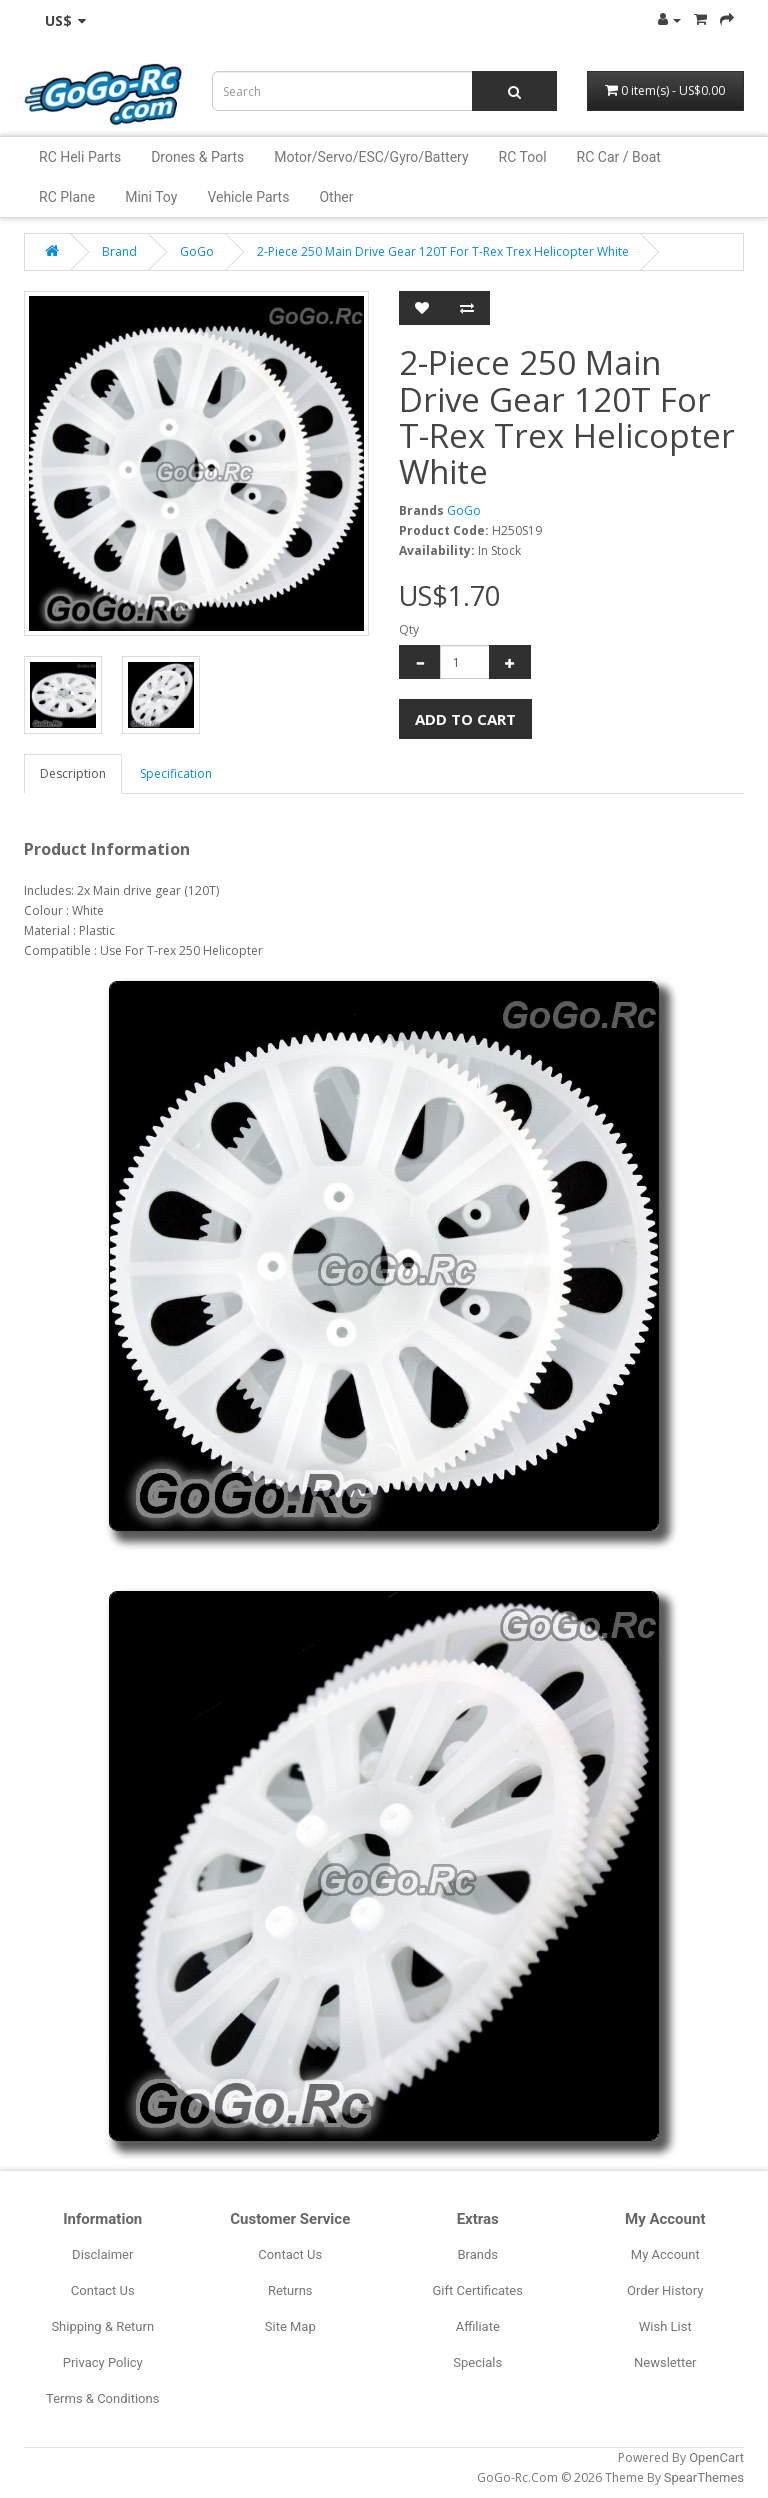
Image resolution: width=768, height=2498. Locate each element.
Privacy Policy (103, 2362)
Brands (477, 2254)
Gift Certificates (478, 2290)
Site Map (290, 2326)
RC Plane (67, 197)
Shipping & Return (102, 2326)
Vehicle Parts (248, 197)
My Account (665, 2254)
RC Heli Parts (80, 157)
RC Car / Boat (619, 157)
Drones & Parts (197, 157)
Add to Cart (465, 719)
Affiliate (478, 2326)
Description (73, 773)
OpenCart (716, 2457)
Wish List (665, 2326)
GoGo (197, 251)
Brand (119, 251)
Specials (477, 2362)
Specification (176, 773)
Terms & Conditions (102, 2398)
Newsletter (665, 2362)
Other (336, 197)
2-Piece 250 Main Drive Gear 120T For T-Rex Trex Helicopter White (443, 251)
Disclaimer (102, 2254)
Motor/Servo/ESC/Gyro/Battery (371, 157)
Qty (409, 629)
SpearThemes (704, 2477)
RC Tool (523, 157)
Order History (665, 2290)
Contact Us (103, 2290)
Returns (290, 2290)
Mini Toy (151, 197)
